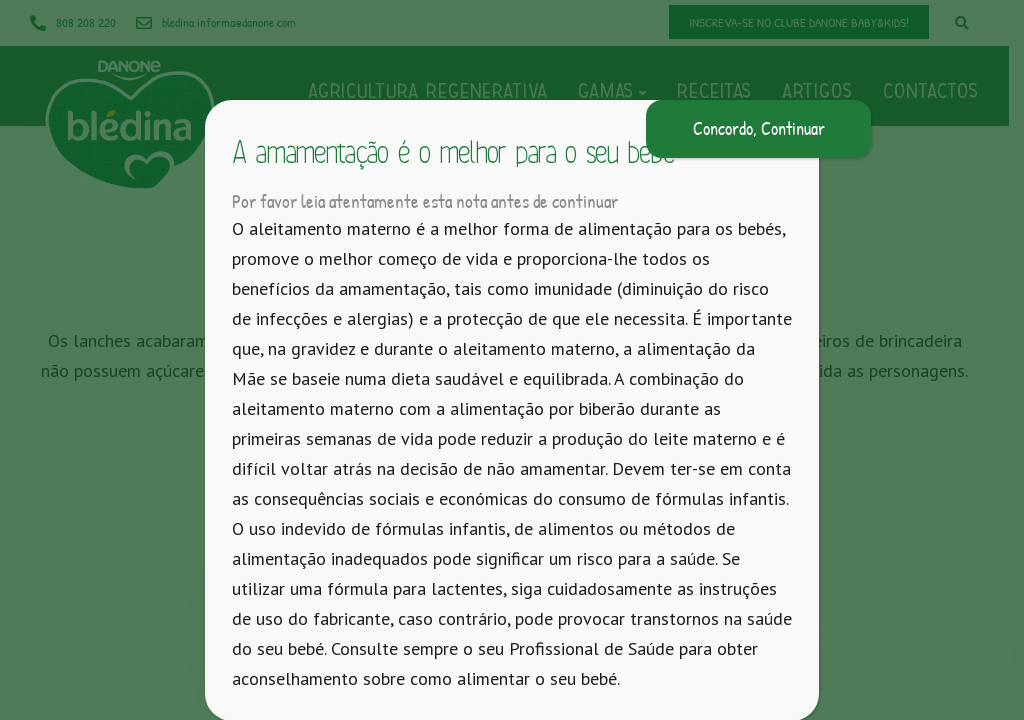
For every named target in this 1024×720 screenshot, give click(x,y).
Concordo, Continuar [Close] (759, 128)
